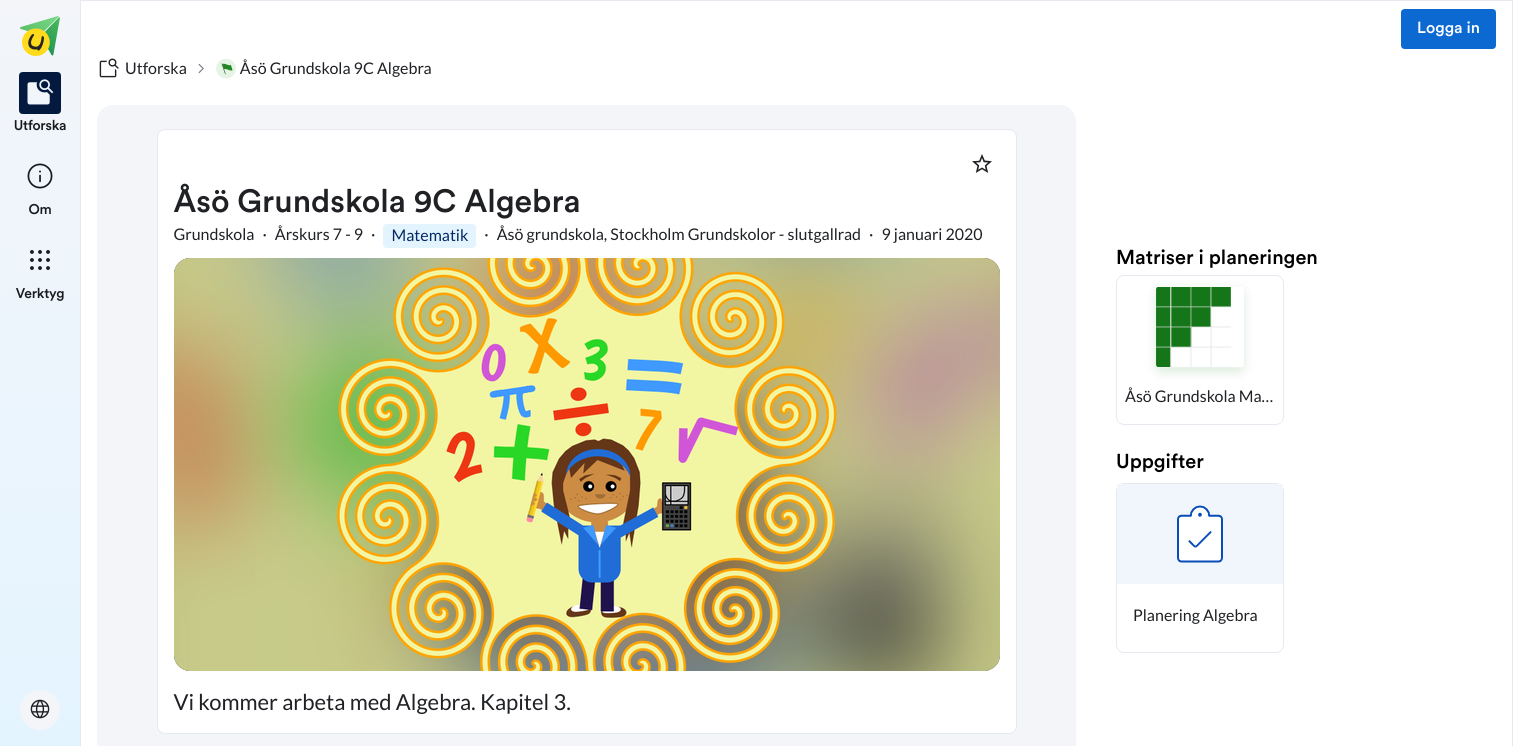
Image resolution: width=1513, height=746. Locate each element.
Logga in (1448, 29)
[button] (1200, 350)
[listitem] (40, 104)
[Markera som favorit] (982, 164)
